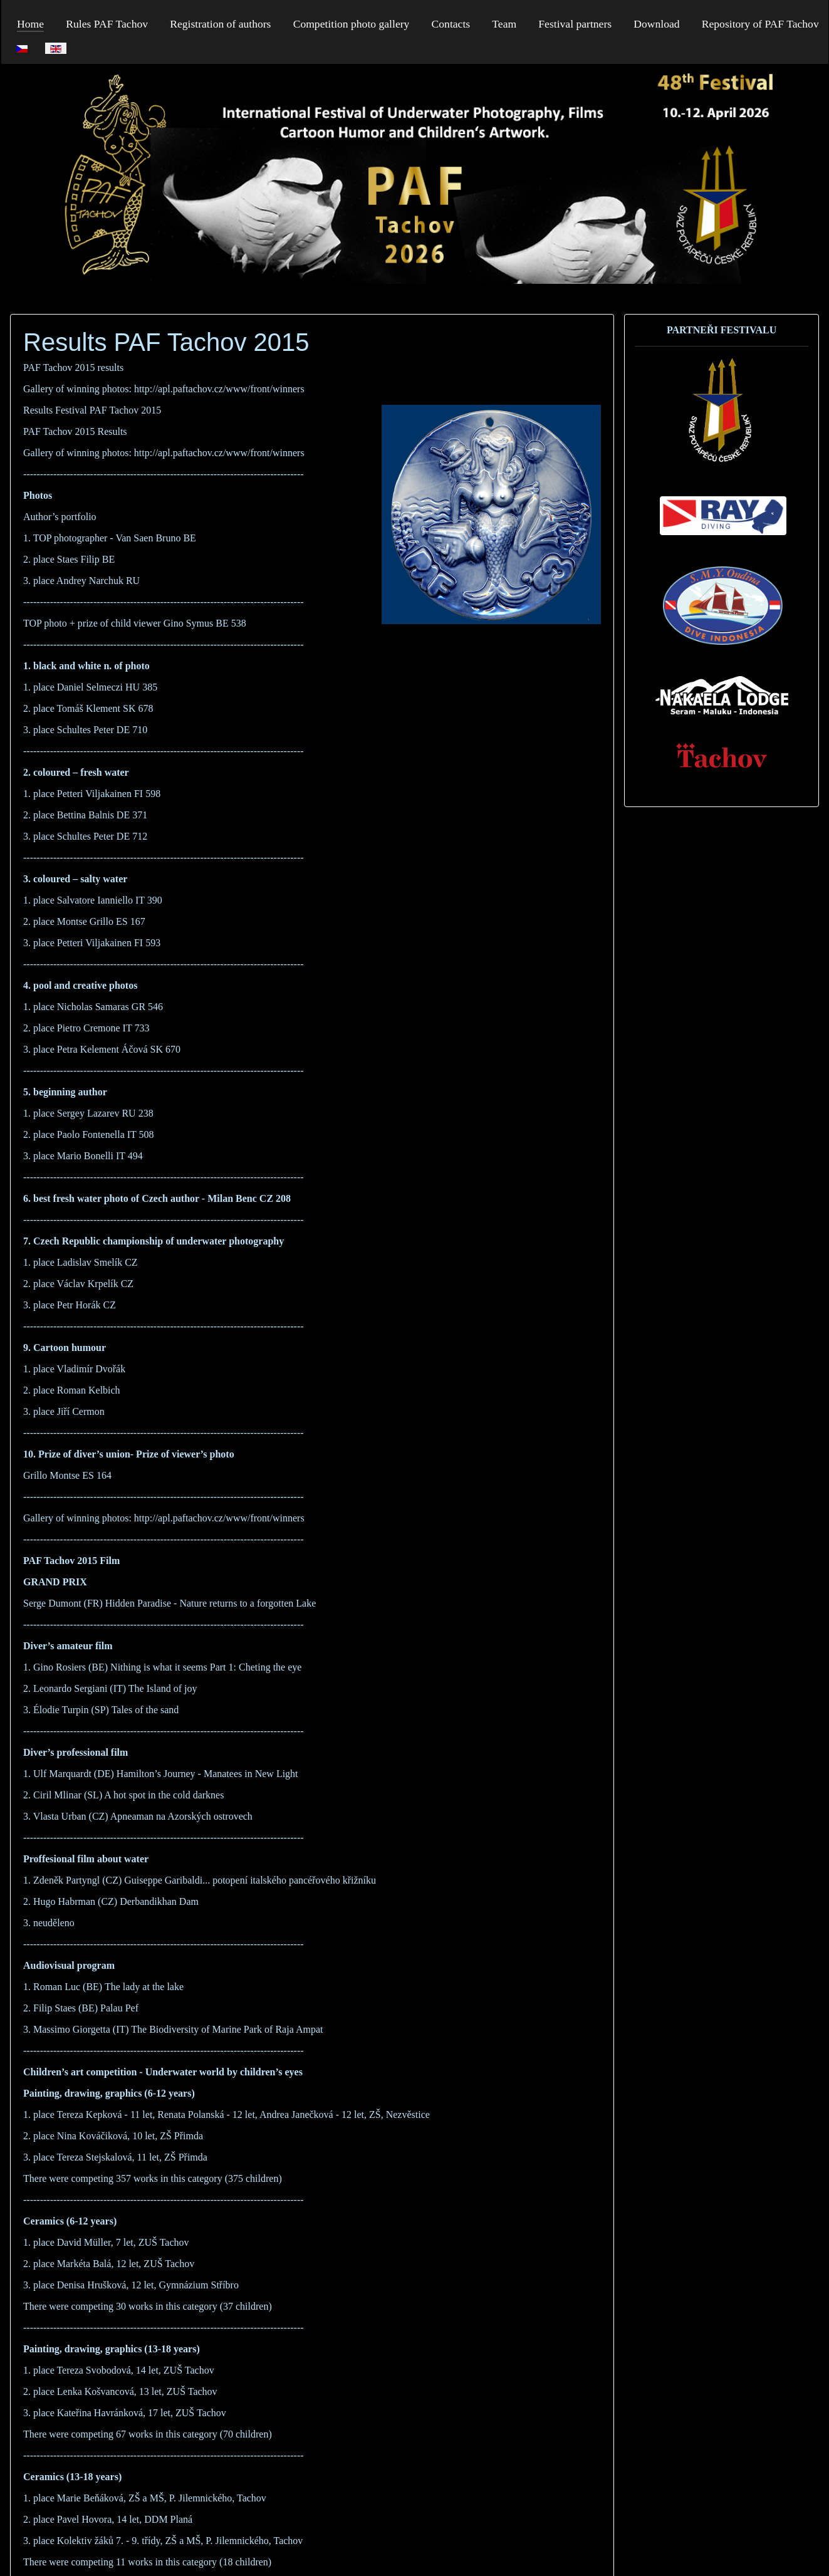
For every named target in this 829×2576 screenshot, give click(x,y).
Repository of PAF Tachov (760, 24)
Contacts (451, 24)
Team (504, 24)
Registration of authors (220, 24)
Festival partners (575, 24)
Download (656, 24)
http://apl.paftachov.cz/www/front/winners (219, 388)
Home (30, 24)
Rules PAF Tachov (107, 24)
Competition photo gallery (351, 24)
